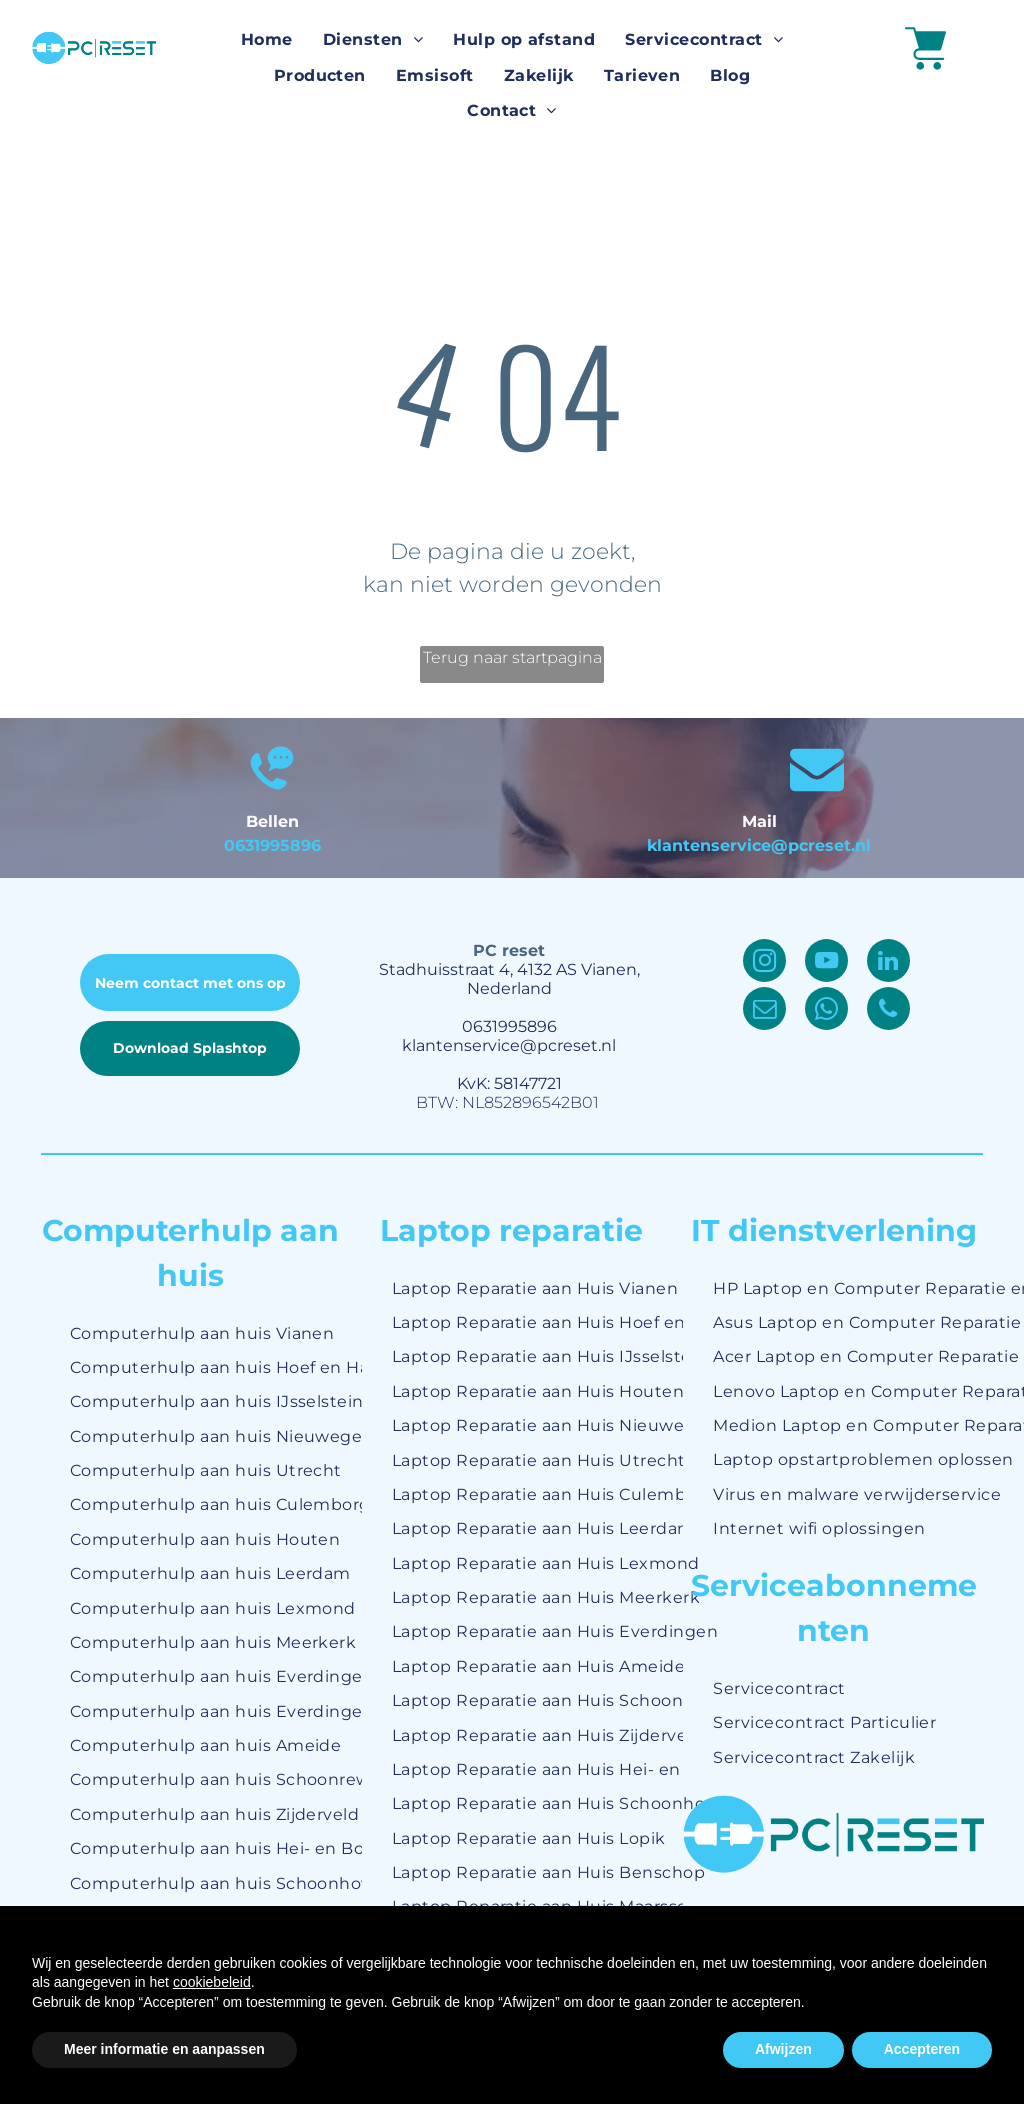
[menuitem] (267, 40)
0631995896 (272, 845)
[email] (764, 1011)
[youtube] (826, 963)
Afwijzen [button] (783, 2049)
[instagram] (764, 963)
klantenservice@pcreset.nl (759, 845)
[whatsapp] (826, 1011)
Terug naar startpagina (512, 657)
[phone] (888, 1011)
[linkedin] (888, 963)
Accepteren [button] (922, 2049)
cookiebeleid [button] (212, 1982)
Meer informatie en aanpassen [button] (164, 2049)
